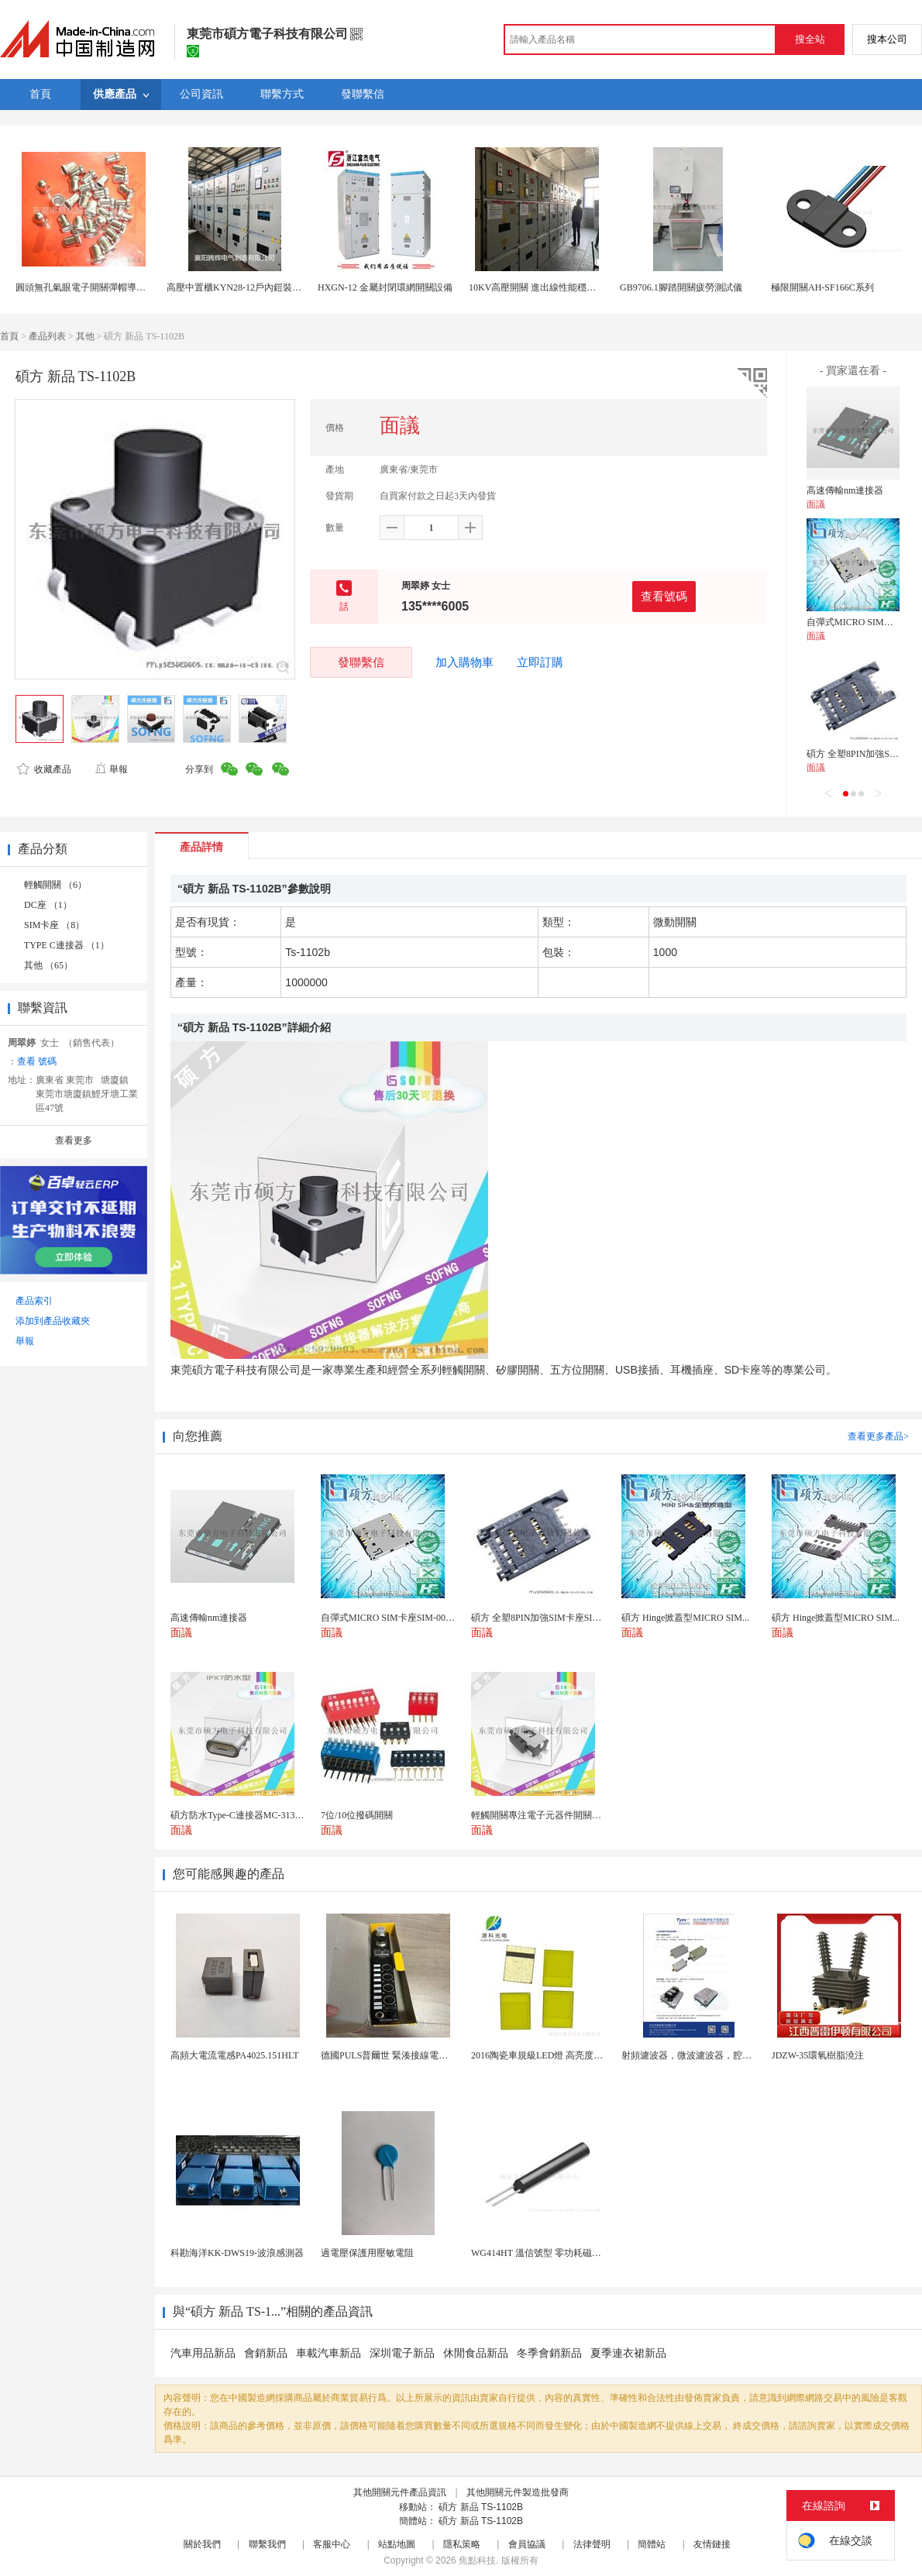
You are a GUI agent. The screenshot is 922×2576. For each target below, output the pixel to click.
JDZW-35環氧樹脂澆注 (818, 2055)
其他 (85, 336)
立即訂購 (540, 662)
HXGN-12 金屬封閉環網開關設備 (385, 287)
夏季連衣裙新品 (628, 2353)
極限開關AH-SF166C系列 (822, 287)
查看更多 (73, 1140)
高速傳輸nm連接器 (845, 490)
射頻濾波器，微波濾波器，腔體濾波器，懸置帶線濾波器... (741, 2055)
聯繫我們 (267, 2544)
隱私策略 (461, 2544)
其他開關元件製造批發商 (517, 2492)
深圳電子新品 (402, 2353)
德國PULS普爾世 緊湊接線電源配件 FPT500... (413, 2055)
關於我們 (202, 2544)
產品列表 (47, 336)
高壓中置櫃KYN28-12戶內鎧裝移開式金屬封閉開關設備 (280, 287)
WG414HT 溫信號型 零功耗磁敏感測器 (550, 2253)
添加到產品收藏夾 (52, 1321)
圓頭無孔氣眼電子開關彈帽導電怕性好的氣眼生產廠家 (127, 287)
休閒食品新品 (475, 2353)
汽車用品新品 (203, 2353)
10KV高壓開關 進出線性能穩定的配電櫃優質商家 (569, 287)
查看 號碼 (37, 1061)
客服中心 (331, 2544)
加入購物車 (464, 662)
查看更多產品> (878, 1436)
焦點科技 (477, 2560)
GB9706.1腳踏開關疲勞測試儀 (681, 287)
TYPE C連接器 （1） (66, 945)
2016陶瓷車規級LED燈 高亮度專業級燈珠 (555, 2055)
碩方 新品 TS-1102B (481, 2507)
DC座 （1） (48, 904)
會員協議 (526, 2544)
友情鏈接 (712, 2544)
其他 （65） (48, 965)
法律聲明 (592, 2544)
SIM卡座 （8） (54, 925)
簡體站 (652, 2544)
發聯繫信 (361, 662)
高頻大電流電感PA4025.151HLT (234, 2055)
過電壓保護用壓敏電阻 (367, 2253)
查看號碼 (664, 596)
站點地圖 (396, 2544)
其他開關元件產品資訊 (399, 2492)
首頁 (9, 336)
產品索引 (34, 1300)
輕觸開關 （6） (55, 884)
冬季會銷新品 (549, 2353)
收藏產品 (44, 769)
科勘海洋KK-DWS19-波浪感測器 (237, 2253)
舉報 (111, 769)
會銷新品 (265, 2353)
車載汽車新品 (328, 2353)
